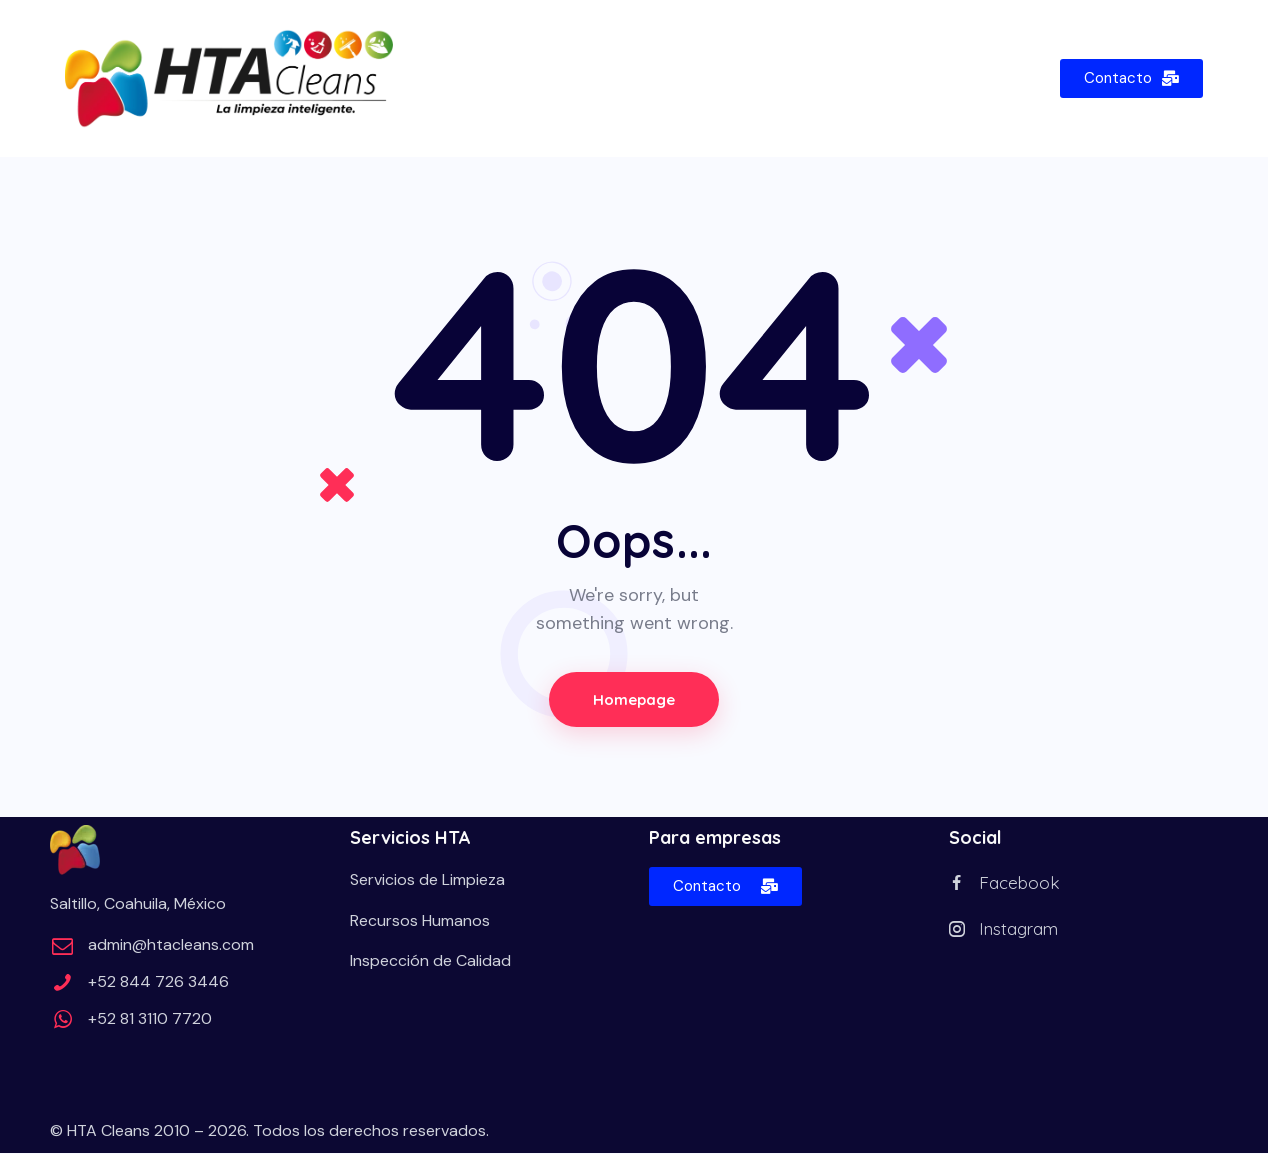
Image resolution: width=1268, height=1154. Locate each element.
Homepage (634, 699)
